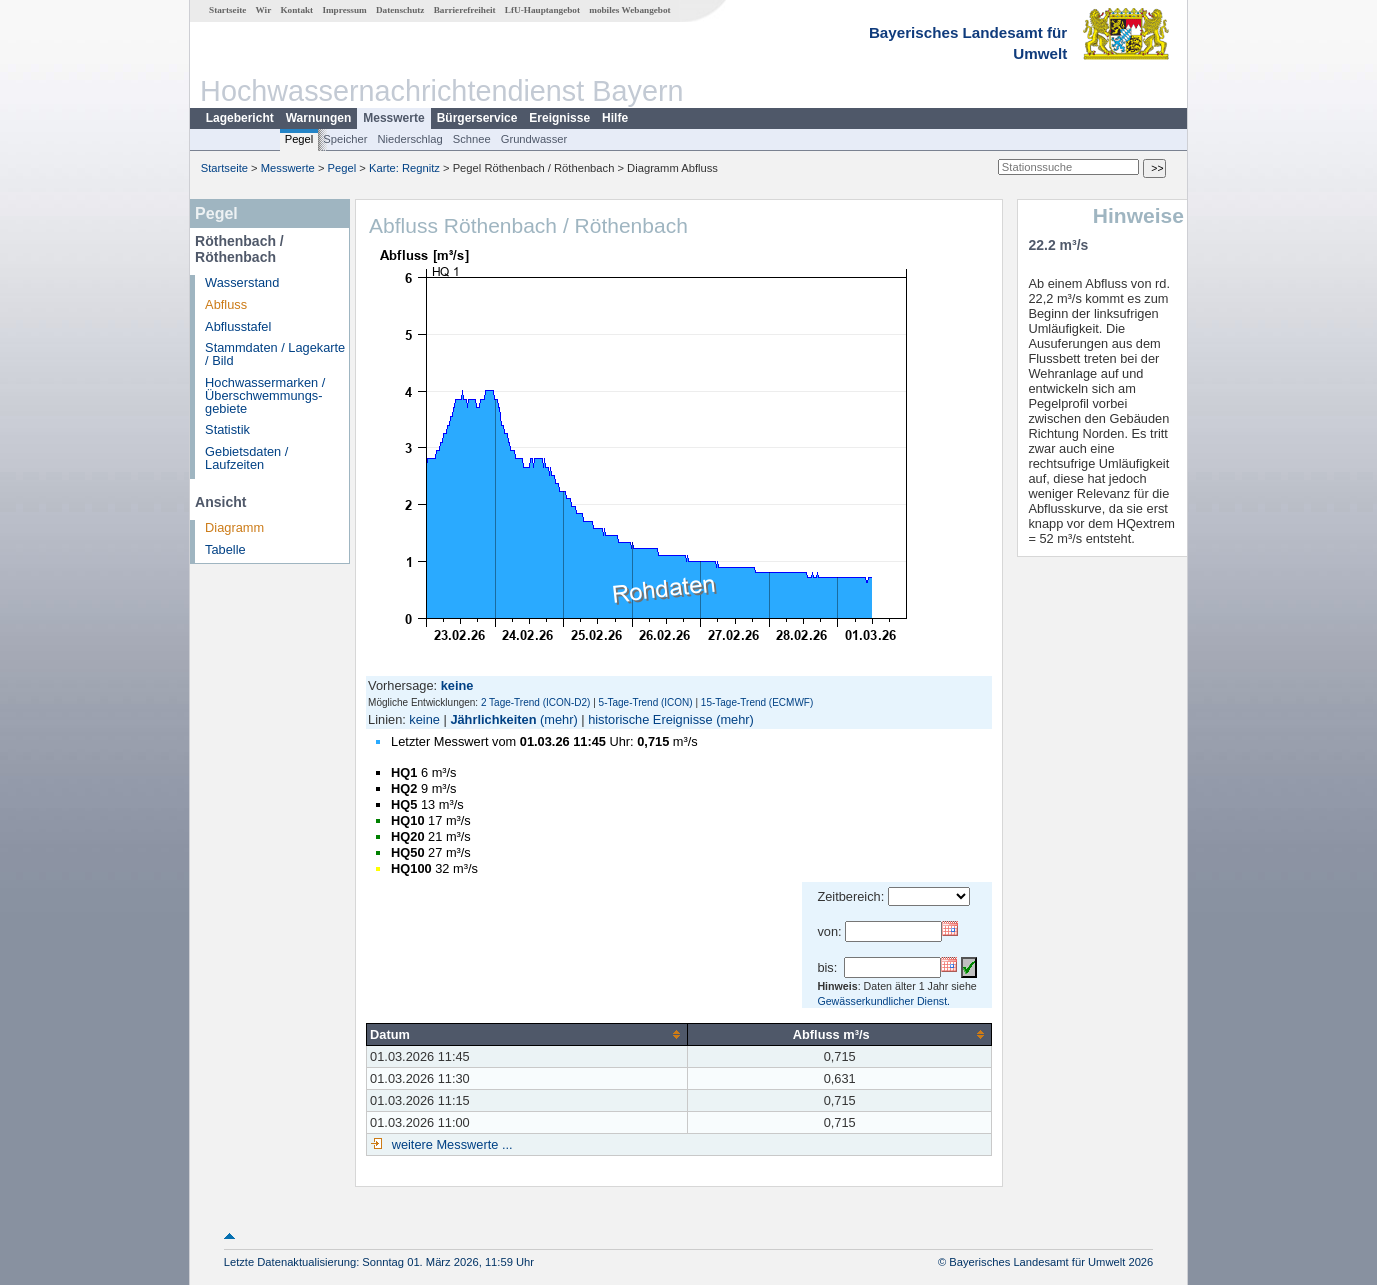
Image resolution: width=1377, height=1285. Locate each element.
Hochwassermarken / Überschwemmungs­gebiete (265, 395)
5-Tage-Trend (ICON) (646, 702)
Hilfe (615, 118)
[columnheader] (527, 1034)
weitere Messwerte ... (450, 1144)
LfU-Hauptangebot (542, 10)
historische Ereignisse (650, 719)
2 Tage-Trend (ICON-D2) (535, 702)
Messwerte (393, 118)
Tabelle (225, 549)
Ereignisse (559, 118)
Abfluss (226, 304)
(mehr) (559, 719)
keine (424, 719)
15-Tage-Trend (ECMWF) (757, 702)
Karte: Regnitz (404, 168)
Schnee (472, 139)
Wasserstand (242, 282)
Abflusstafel (238, 326)
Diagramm (234, 527)
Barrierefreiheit (465, 10)
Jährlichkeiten (493, 719)
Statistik (227, 429)
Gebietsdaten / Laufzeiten (246, 458)
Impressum (344, 10)
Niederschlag (409, 139)
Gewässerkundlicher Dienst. (883, 1001)
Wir (264, 10)
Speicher (345, 139)
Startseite (227, 10)
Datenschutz (400, 10)
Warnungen (319, 118)
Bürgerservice (477, 118)
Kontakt (296, 10)
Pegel (299, 139)
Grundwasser (534, 139)
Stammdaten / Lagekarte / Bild (275, 354)
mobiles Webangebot (629, 10)
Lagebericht (240, 118)
